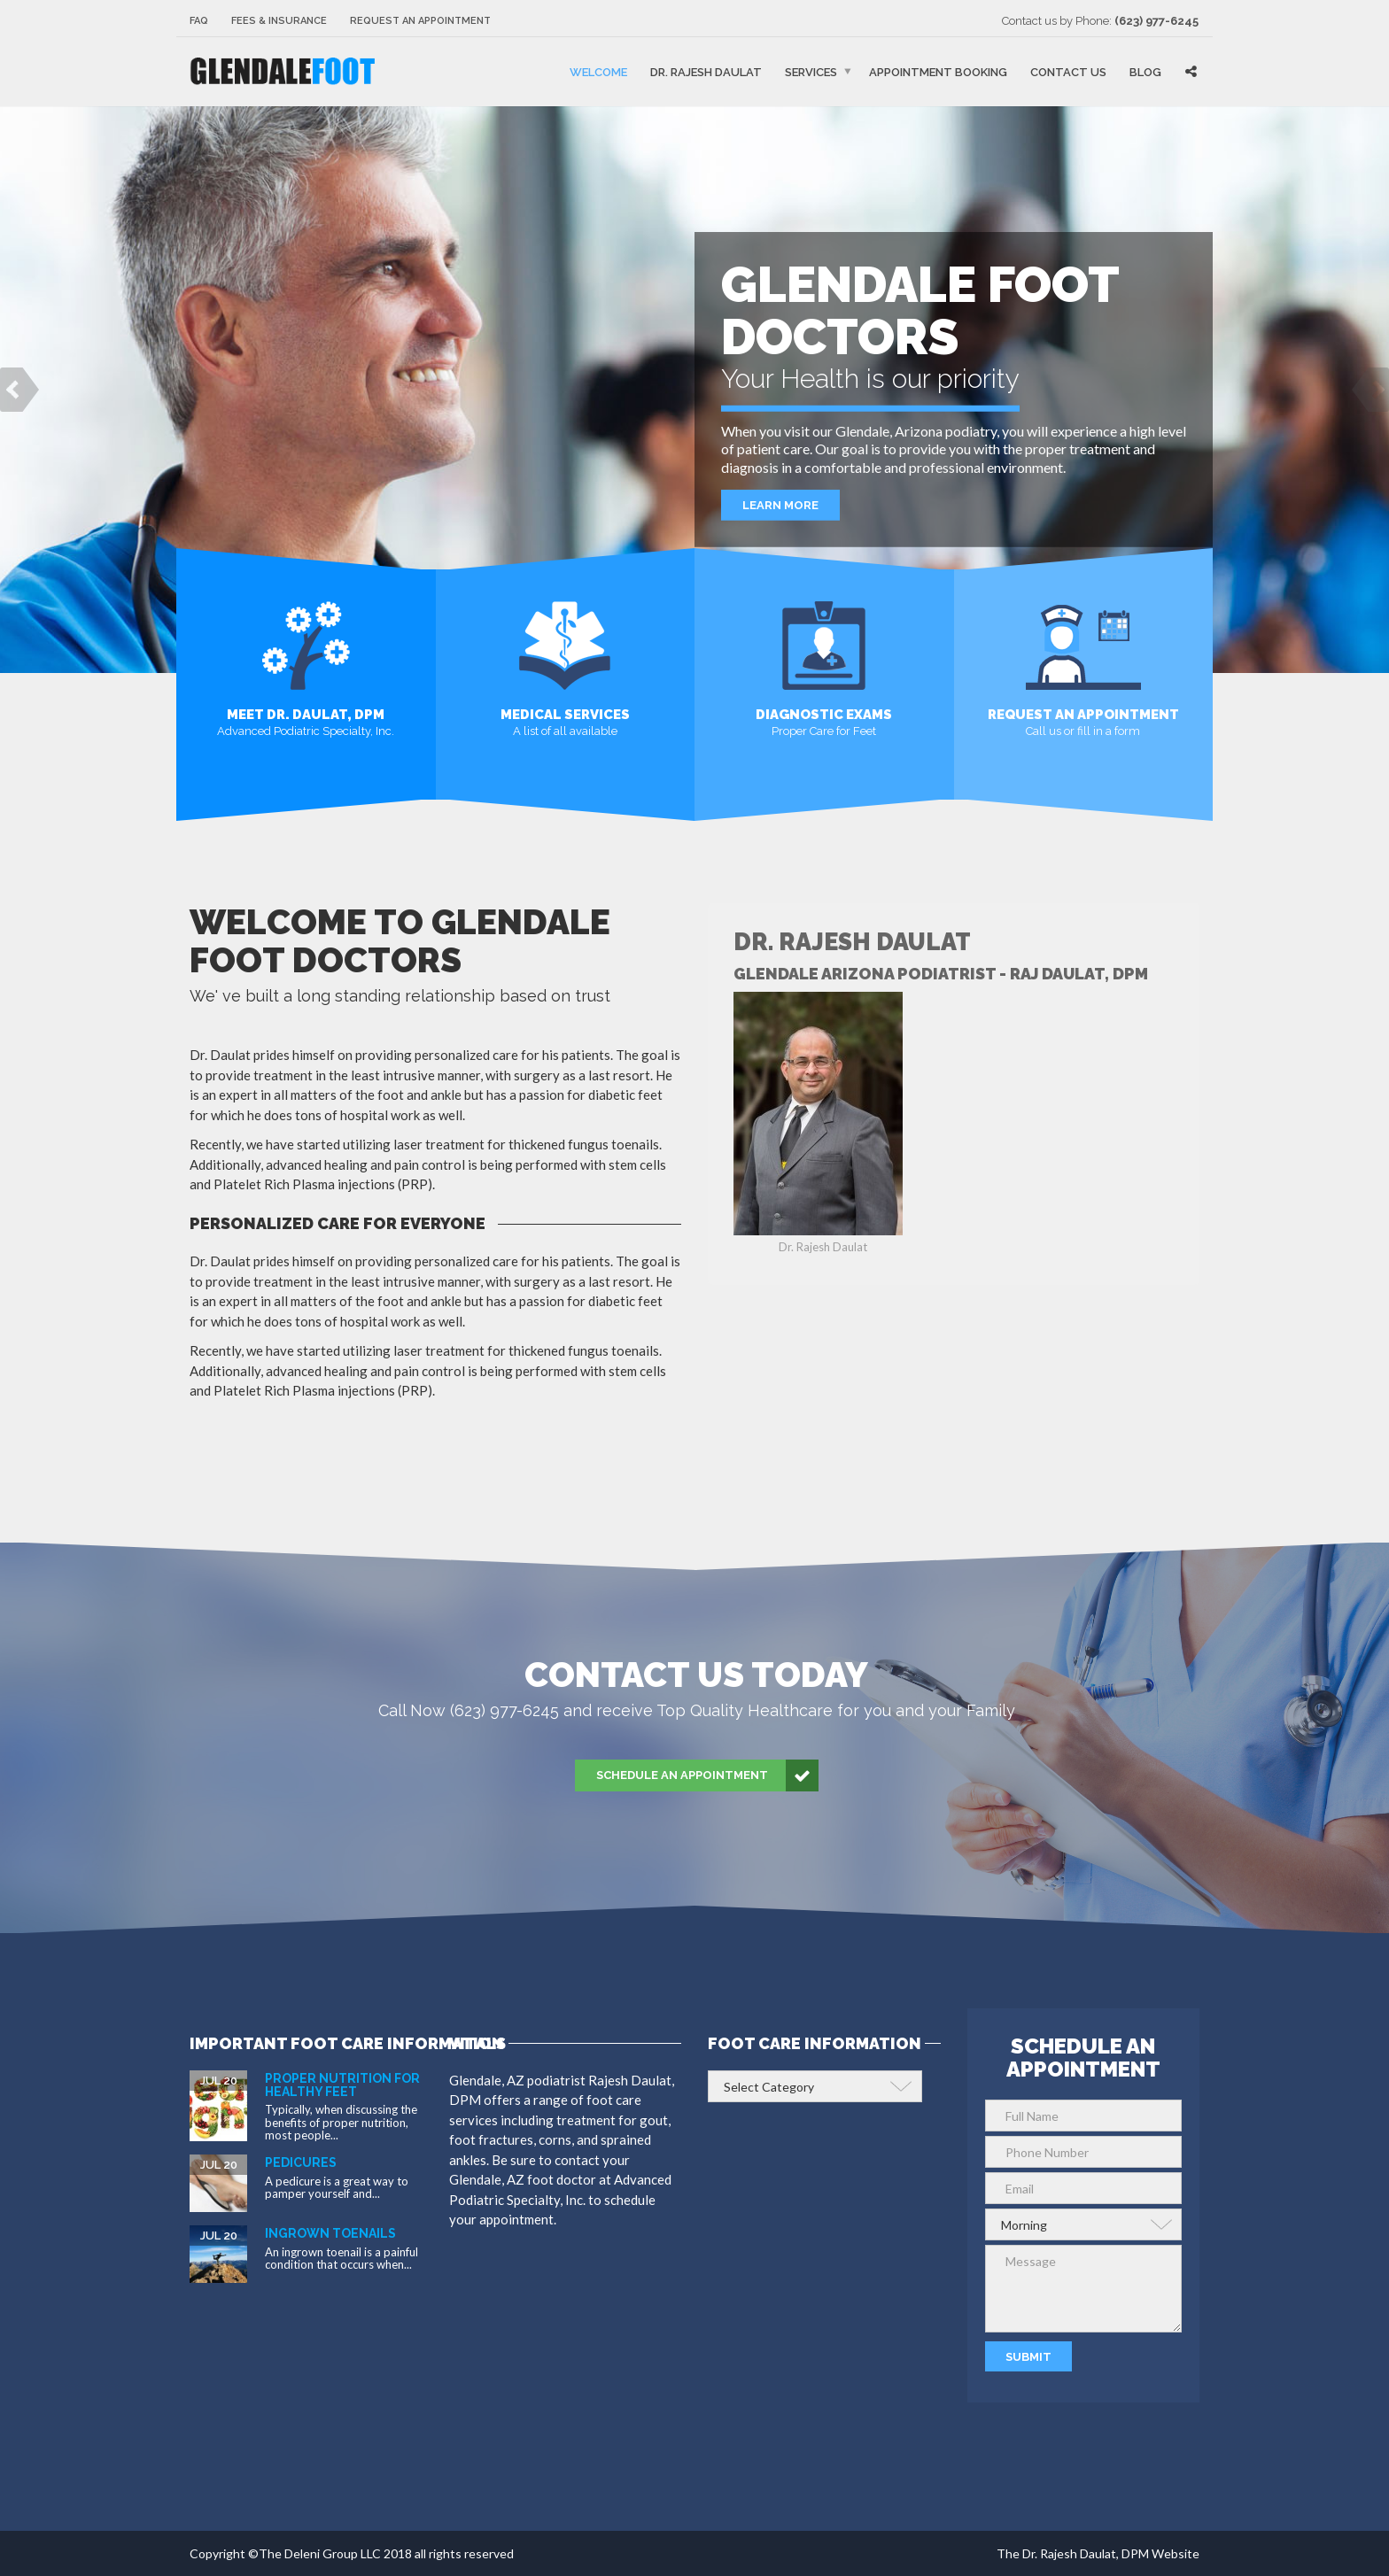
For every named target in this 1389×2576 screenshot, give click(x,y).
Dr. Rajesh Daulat (706, 72)
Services (811, 72)
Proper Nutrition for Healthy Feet (342, 2085)
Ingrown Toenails (330, 2233)
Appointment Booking (938, 72)
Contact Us (1068, 72)
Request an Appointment (420, 21)
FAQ (199, 21)
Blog (1145, 72)
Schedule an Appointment (707, 1775)
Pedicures (301, 2162)
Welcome (598, 72)
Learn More (780, 519)
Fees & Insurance (279, 21)
